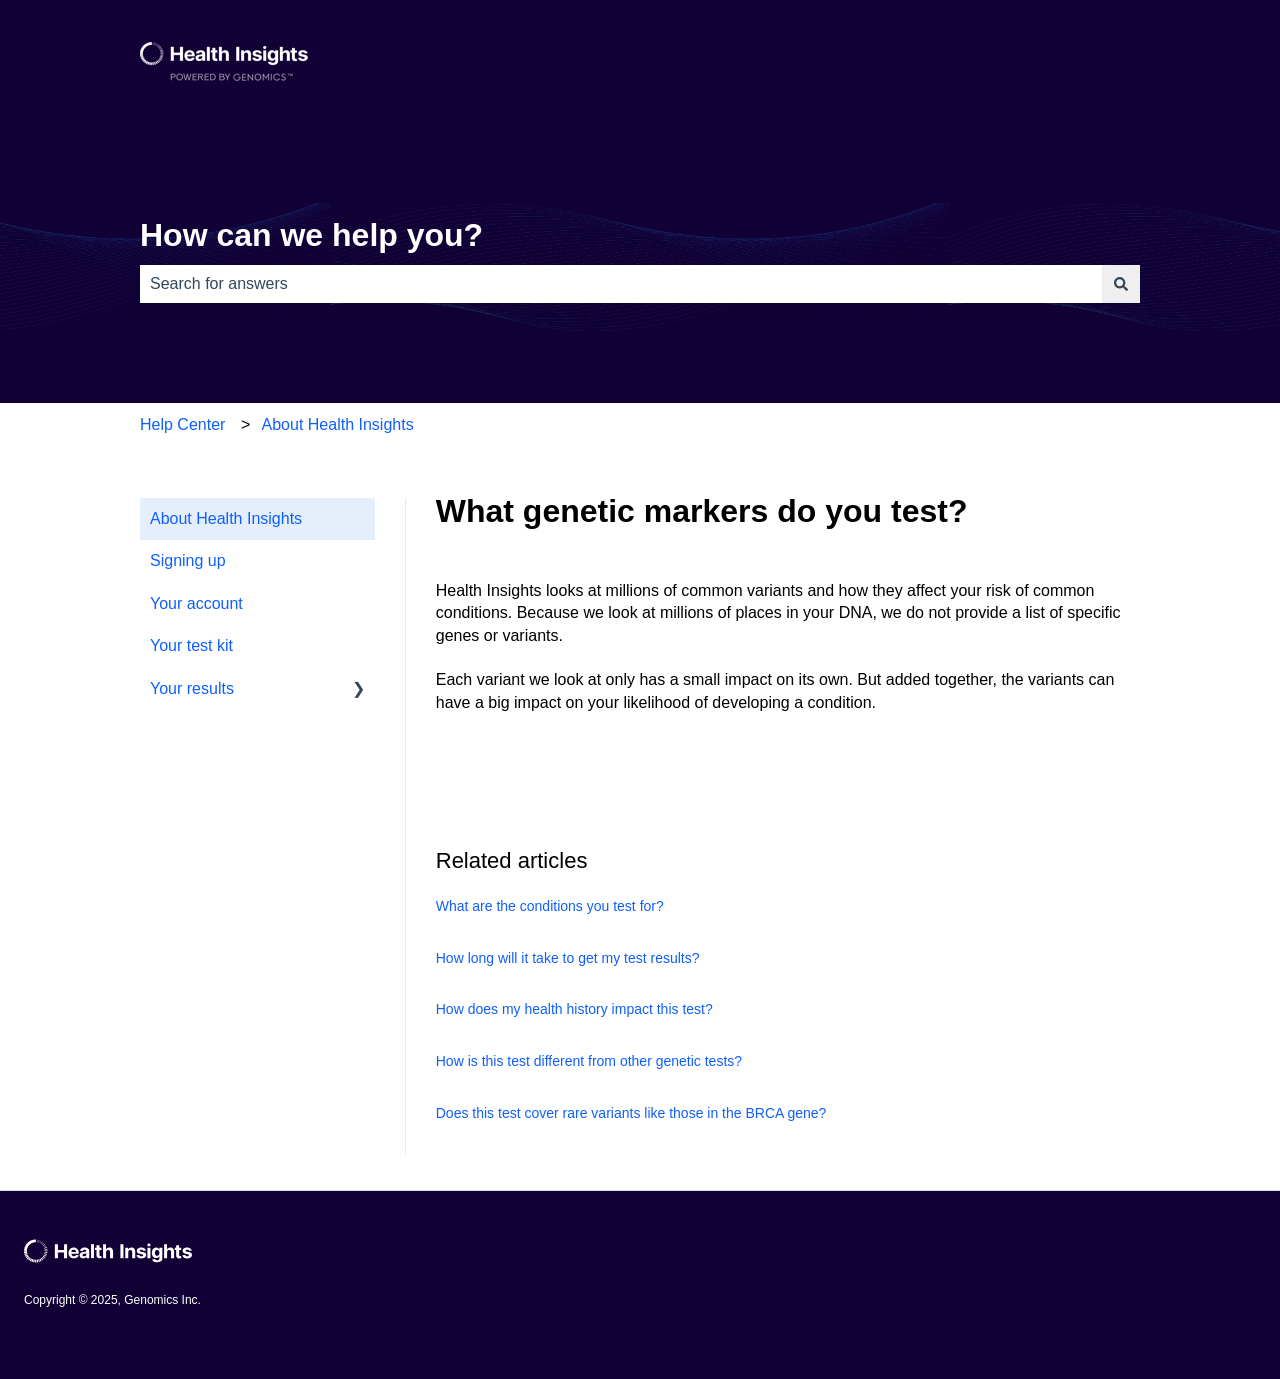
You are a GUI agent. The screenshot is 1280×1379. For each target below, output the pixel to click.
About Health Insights (338, 424)
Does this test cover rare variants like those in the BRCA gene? (631, 1113)
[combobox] (621, 284)
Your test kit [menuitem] (191, 645)
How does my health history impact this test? (574, 1009)
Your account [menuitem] (196, 603)
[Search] (1121, 284)
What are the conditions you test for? (550, 906)
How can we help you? (311, 235)
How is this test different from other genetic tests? (589, 1061)
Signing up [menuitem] (188, 560)
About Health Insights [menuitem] (226, 518)
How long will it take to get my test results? (568, 958)
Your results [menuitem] (192, 688)
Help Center (182, 424)
